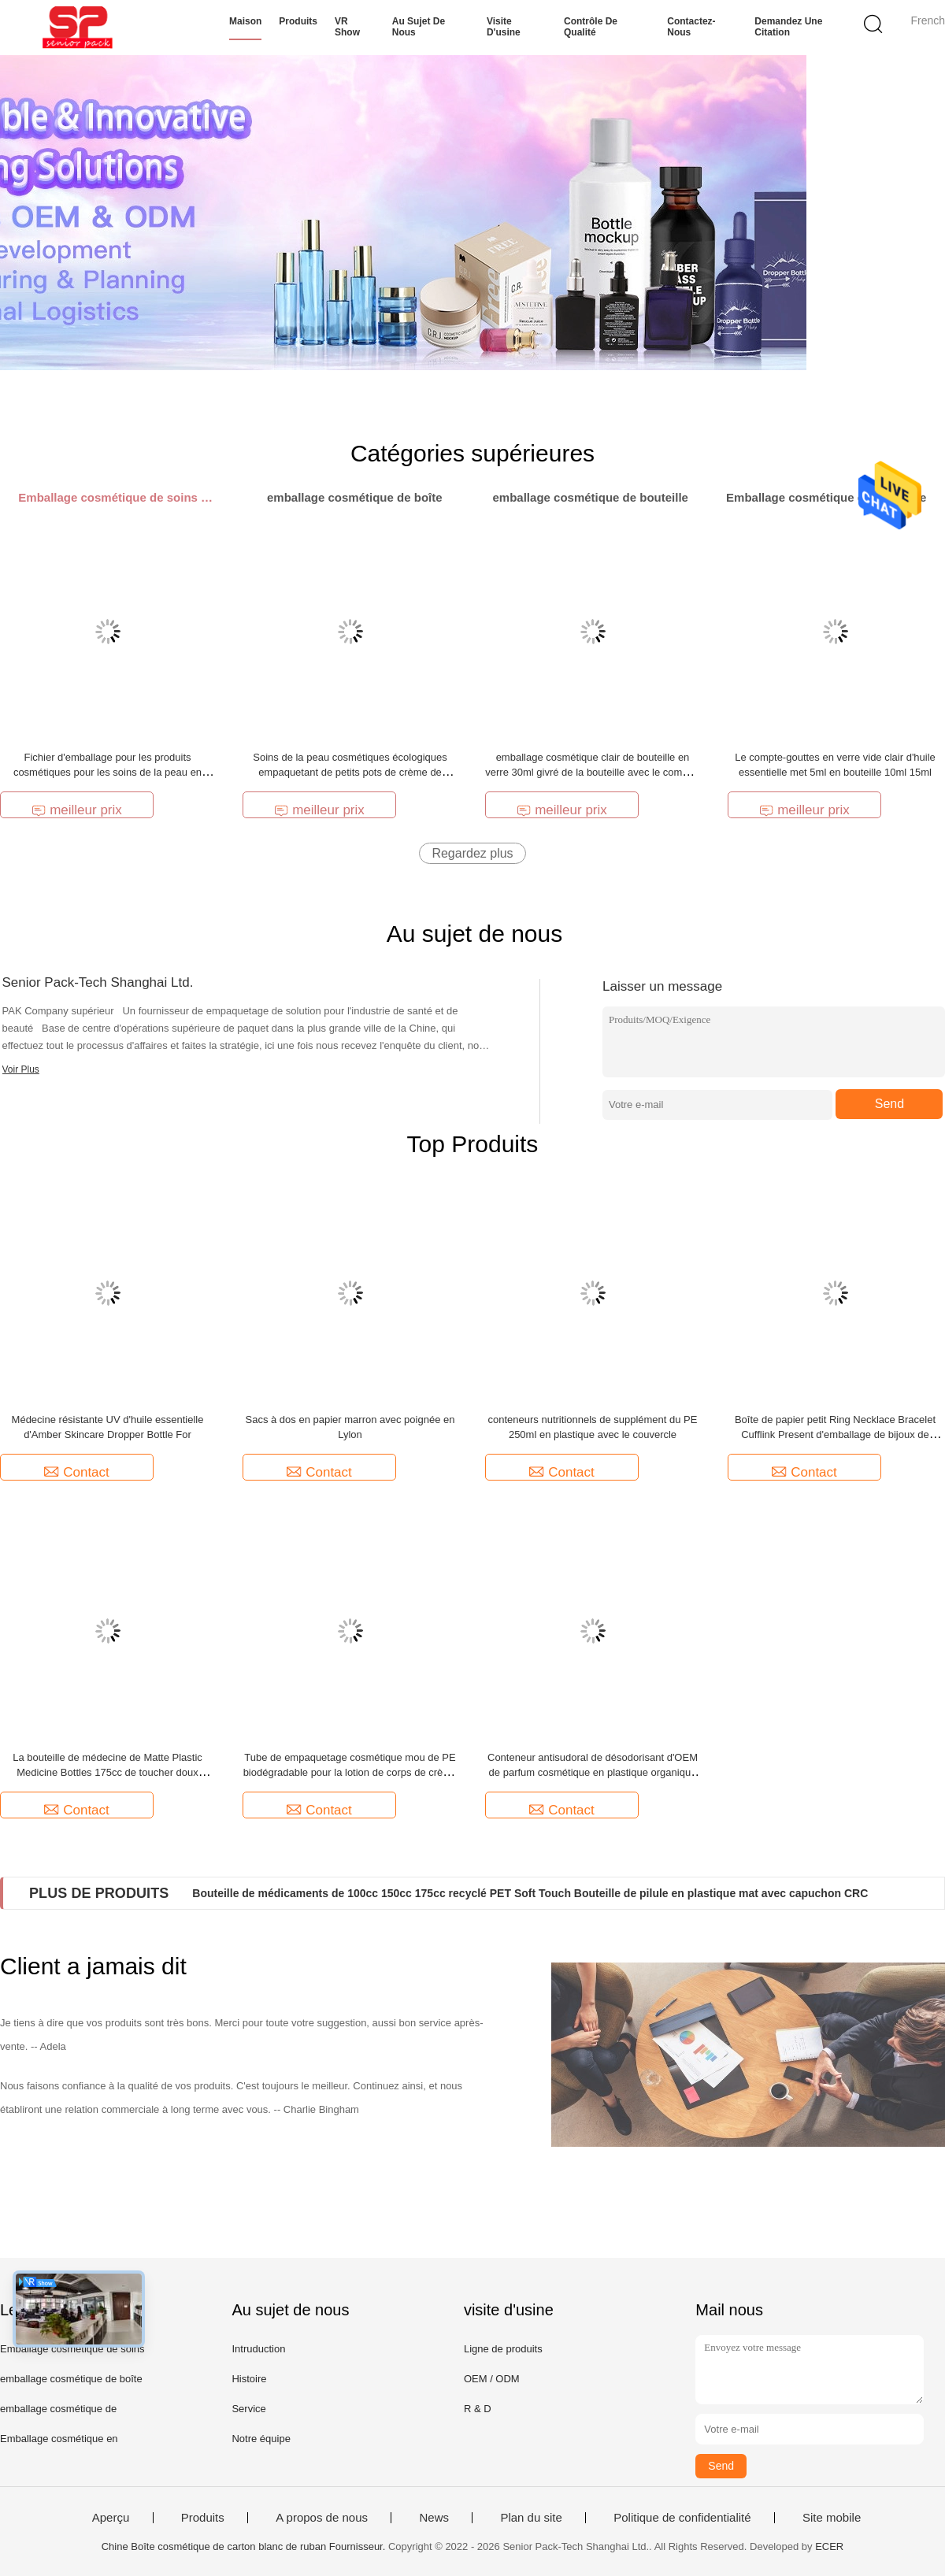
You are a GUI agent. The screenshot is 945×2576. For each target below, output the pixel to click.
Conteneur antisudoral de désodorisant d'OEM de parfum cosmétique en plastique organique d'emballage (592, 1772)
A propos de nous (322, 2517)
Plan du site (530, 2517)
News (434, 2517)
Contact (76, 1472)
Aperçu (111, 2517)
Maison (245, 21)
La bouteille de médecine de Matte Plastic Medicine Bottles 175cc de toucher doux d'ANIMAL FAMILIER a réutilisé (107, 1772)
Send (889, 1103)
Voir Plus (20, 1069)
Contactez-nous (691, 27)
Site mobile (831, 2517)
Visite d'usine (504, 27)
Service (248, 2409)
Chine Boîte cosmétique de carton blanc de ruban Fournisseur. (245, 2546)
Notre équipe (261, 2438)
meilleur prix (77, 809)
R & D (477, 2409)
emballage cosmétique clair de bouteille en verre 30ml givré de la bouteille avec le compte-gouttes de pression (592, 772)
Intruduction (258, 2349)
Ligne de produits (503, 2349)
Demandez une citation (788, 27)
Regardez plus (472, 853)
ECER (829, 2546)
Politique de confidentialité (681, 2517)
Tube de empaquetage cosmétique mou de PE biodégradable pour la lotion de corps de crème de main (350, 1772)
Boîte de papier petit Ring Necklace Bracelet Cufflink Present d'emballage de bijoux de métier (835, 1434)
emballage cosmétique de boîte (71, 2379)
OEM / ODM (492, 2379)
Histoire (249, 2379)
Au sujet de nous (418, 27)
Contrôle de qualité (590, 27)
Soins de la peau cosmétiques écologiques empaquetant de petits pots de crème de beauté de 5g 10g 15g (350, 772)
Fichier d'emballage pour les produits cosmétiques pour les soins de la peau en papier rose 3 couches (107, 772)
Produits (298, 21)
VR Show (347, 27)
